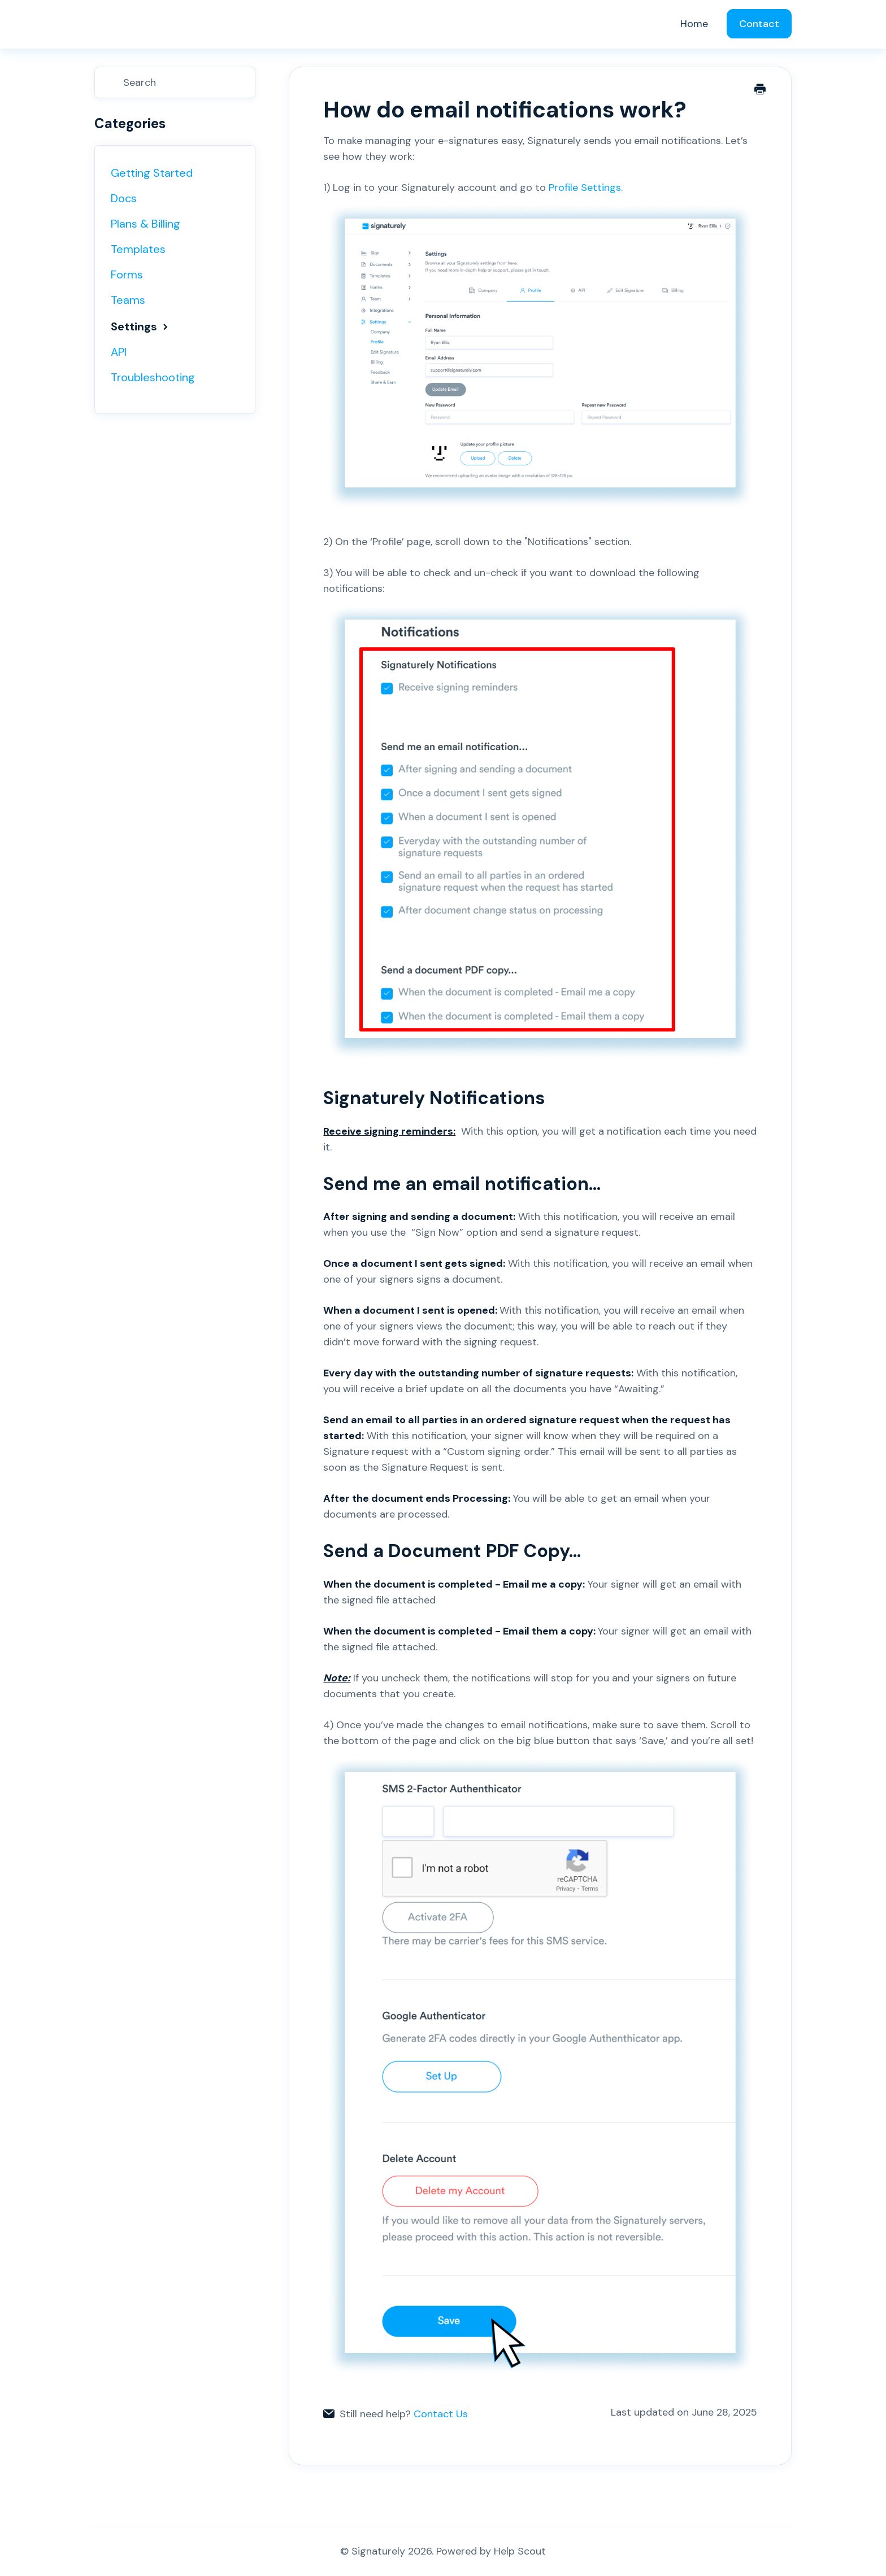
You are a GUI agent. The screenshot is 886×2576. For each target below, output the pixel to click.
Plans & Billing (145, 223)
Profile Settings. (540, 347)
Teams (128, 300)
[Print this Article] (760, 90)
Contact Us (441, 2414)
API (119, 352)
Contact (759, 23)
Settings (141, 326)
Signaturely (378, 2551)
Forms (127, 274)
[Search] (174, 82)
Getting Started (152, 172)
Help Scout (520, 2551)
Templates (138, 249)
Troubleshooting (153, 377)
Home (694, 23)
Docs (124, 198)
